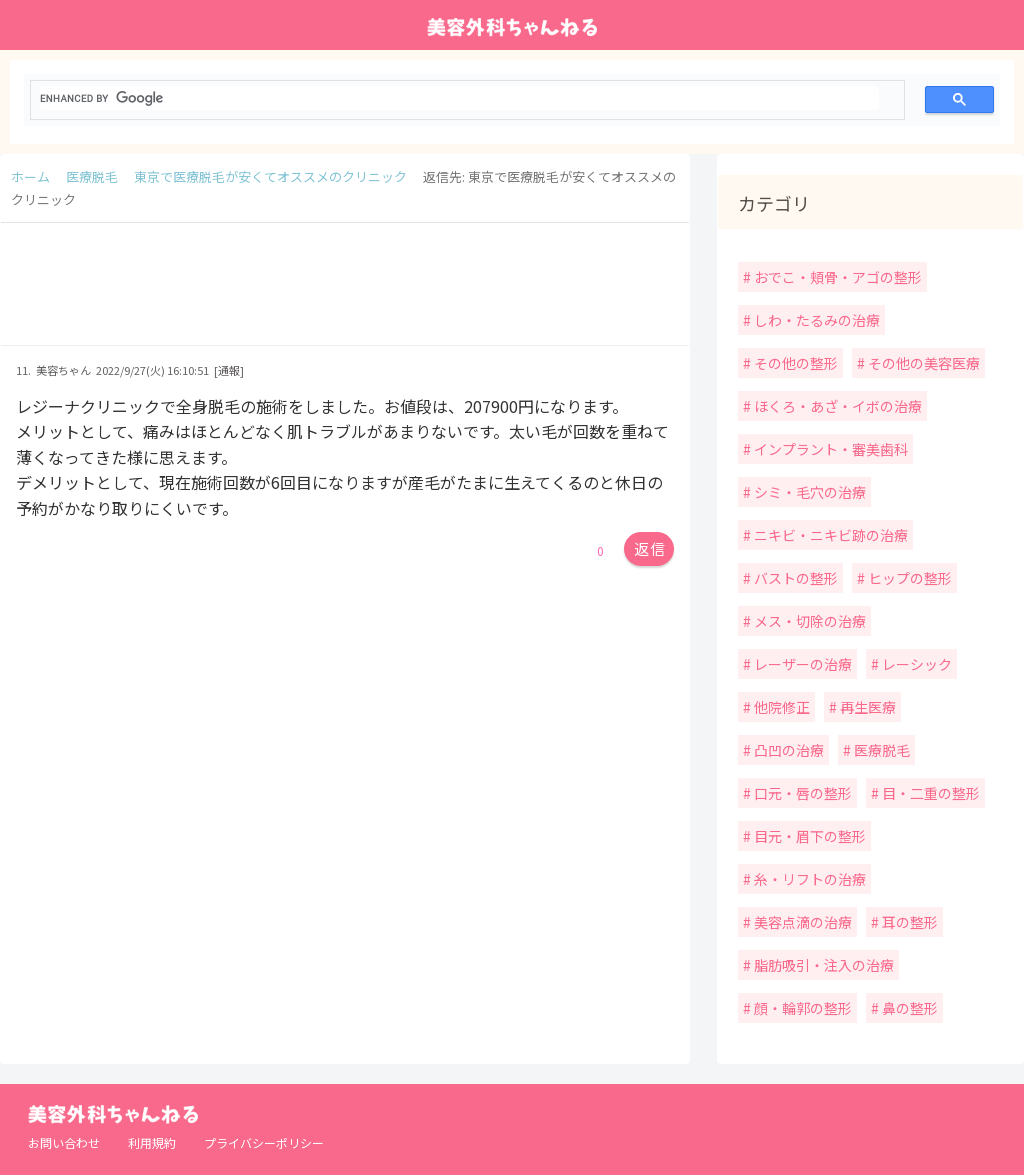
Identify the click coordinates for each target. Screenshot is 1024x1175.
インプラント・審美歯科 (829, 449)
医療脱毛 (880, 750)
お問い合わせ (64, 1142)
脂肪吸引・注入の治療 (822, 965)
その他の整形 (794, 363)
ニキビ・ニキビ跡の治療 (829, 535)
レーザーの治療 (801, 664)
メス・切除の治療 (808, 621)
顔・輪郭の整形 (801, 1008)
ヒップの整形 (908, 578)
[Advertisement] (345, 294)
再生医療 (866, 707)
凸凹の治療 (787, 750)
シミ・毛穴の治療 (808, 492)
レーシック (915, 664)
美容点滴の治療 (801, 922)
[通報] (229, 370)
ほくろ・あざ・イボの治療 (836, 406)
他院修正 (780, 707)
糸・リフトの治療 (808, 879)
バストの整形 (794, 578)
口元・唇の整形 (801, 793)
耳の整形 (908, 922)
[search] (459, 98)
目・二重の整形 (929, 793)
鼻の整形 (908, 1008)
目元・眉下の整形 (808, 836)
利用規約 (152, 1142)
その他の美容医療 (922, 363)
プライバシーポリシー (264, 1142)
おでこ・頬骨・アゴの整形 (836, 277)
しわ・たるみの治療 (815, 320)
